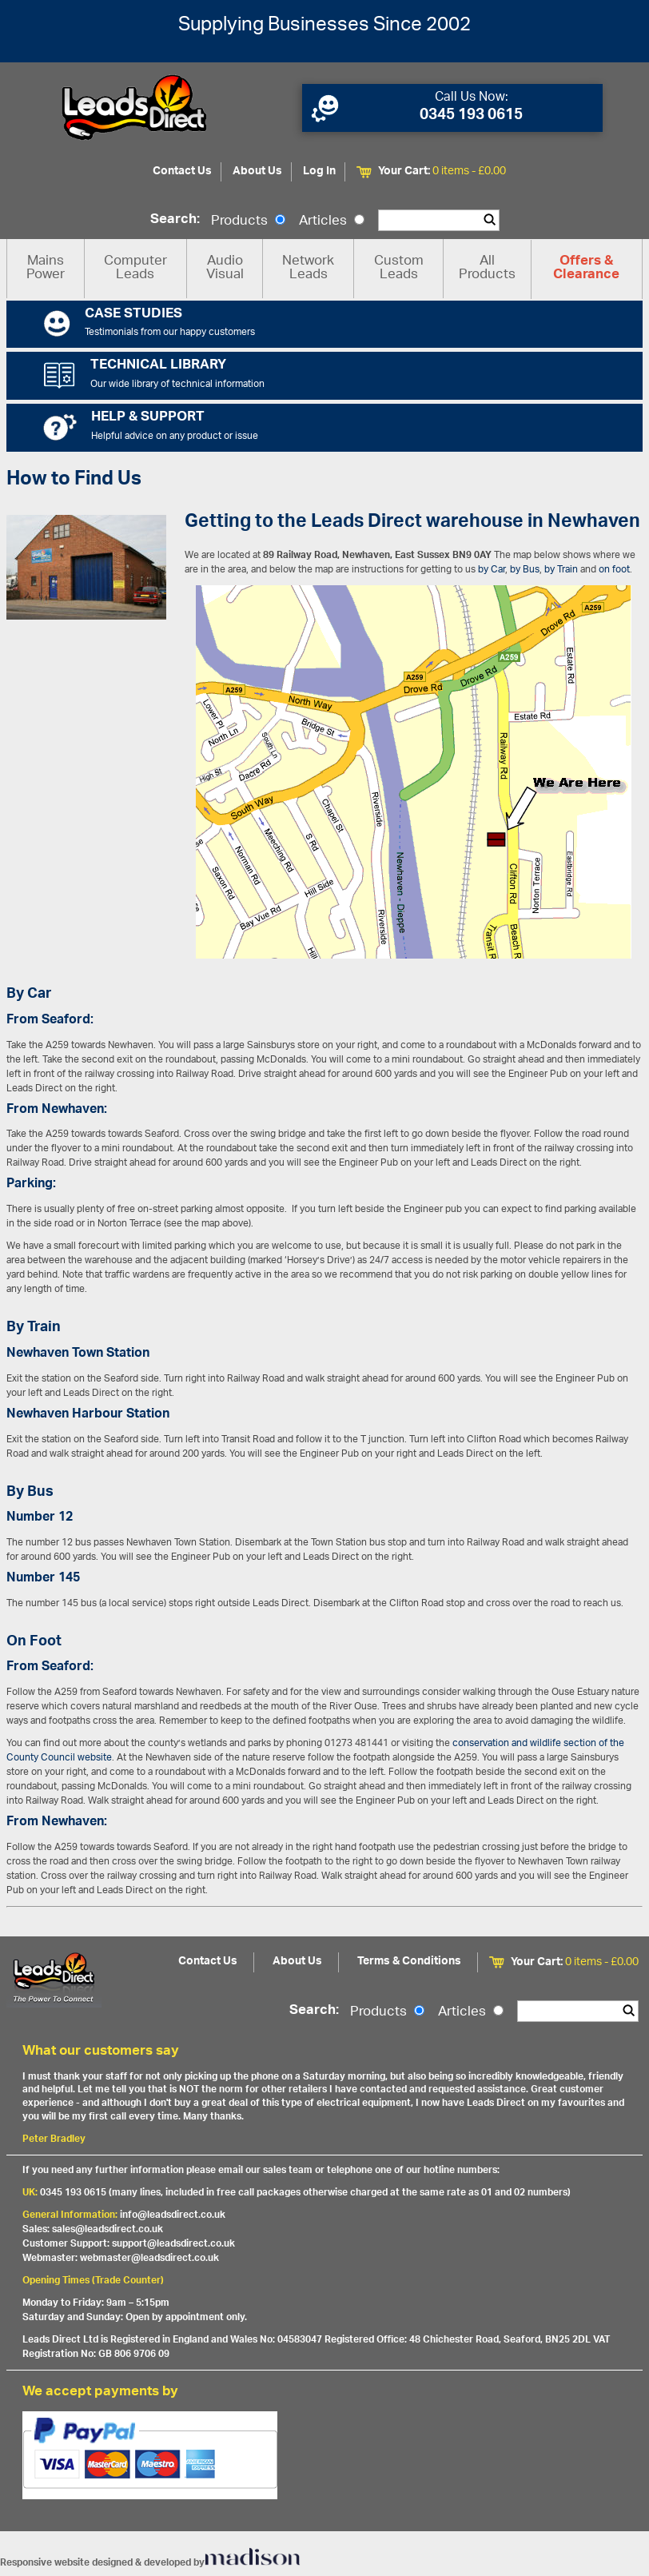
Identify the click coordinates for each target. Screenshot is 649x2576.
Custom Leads (399, 268)
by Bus (525, 569)
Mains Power (45, 268)
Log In (319, 171)
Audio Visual (225, 268)
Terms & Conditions (409, 1961)
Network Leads (308, 268)
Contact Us (182, 171)
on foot (614, 569)
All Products (487, 268)
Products (248, 221)
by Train (561, 569)
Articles (331, 221)
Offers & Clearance (586, 268)
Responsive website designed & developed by (150, 2563)
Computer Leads (135, 268)
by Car (491, 569)
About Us (257, 171)
